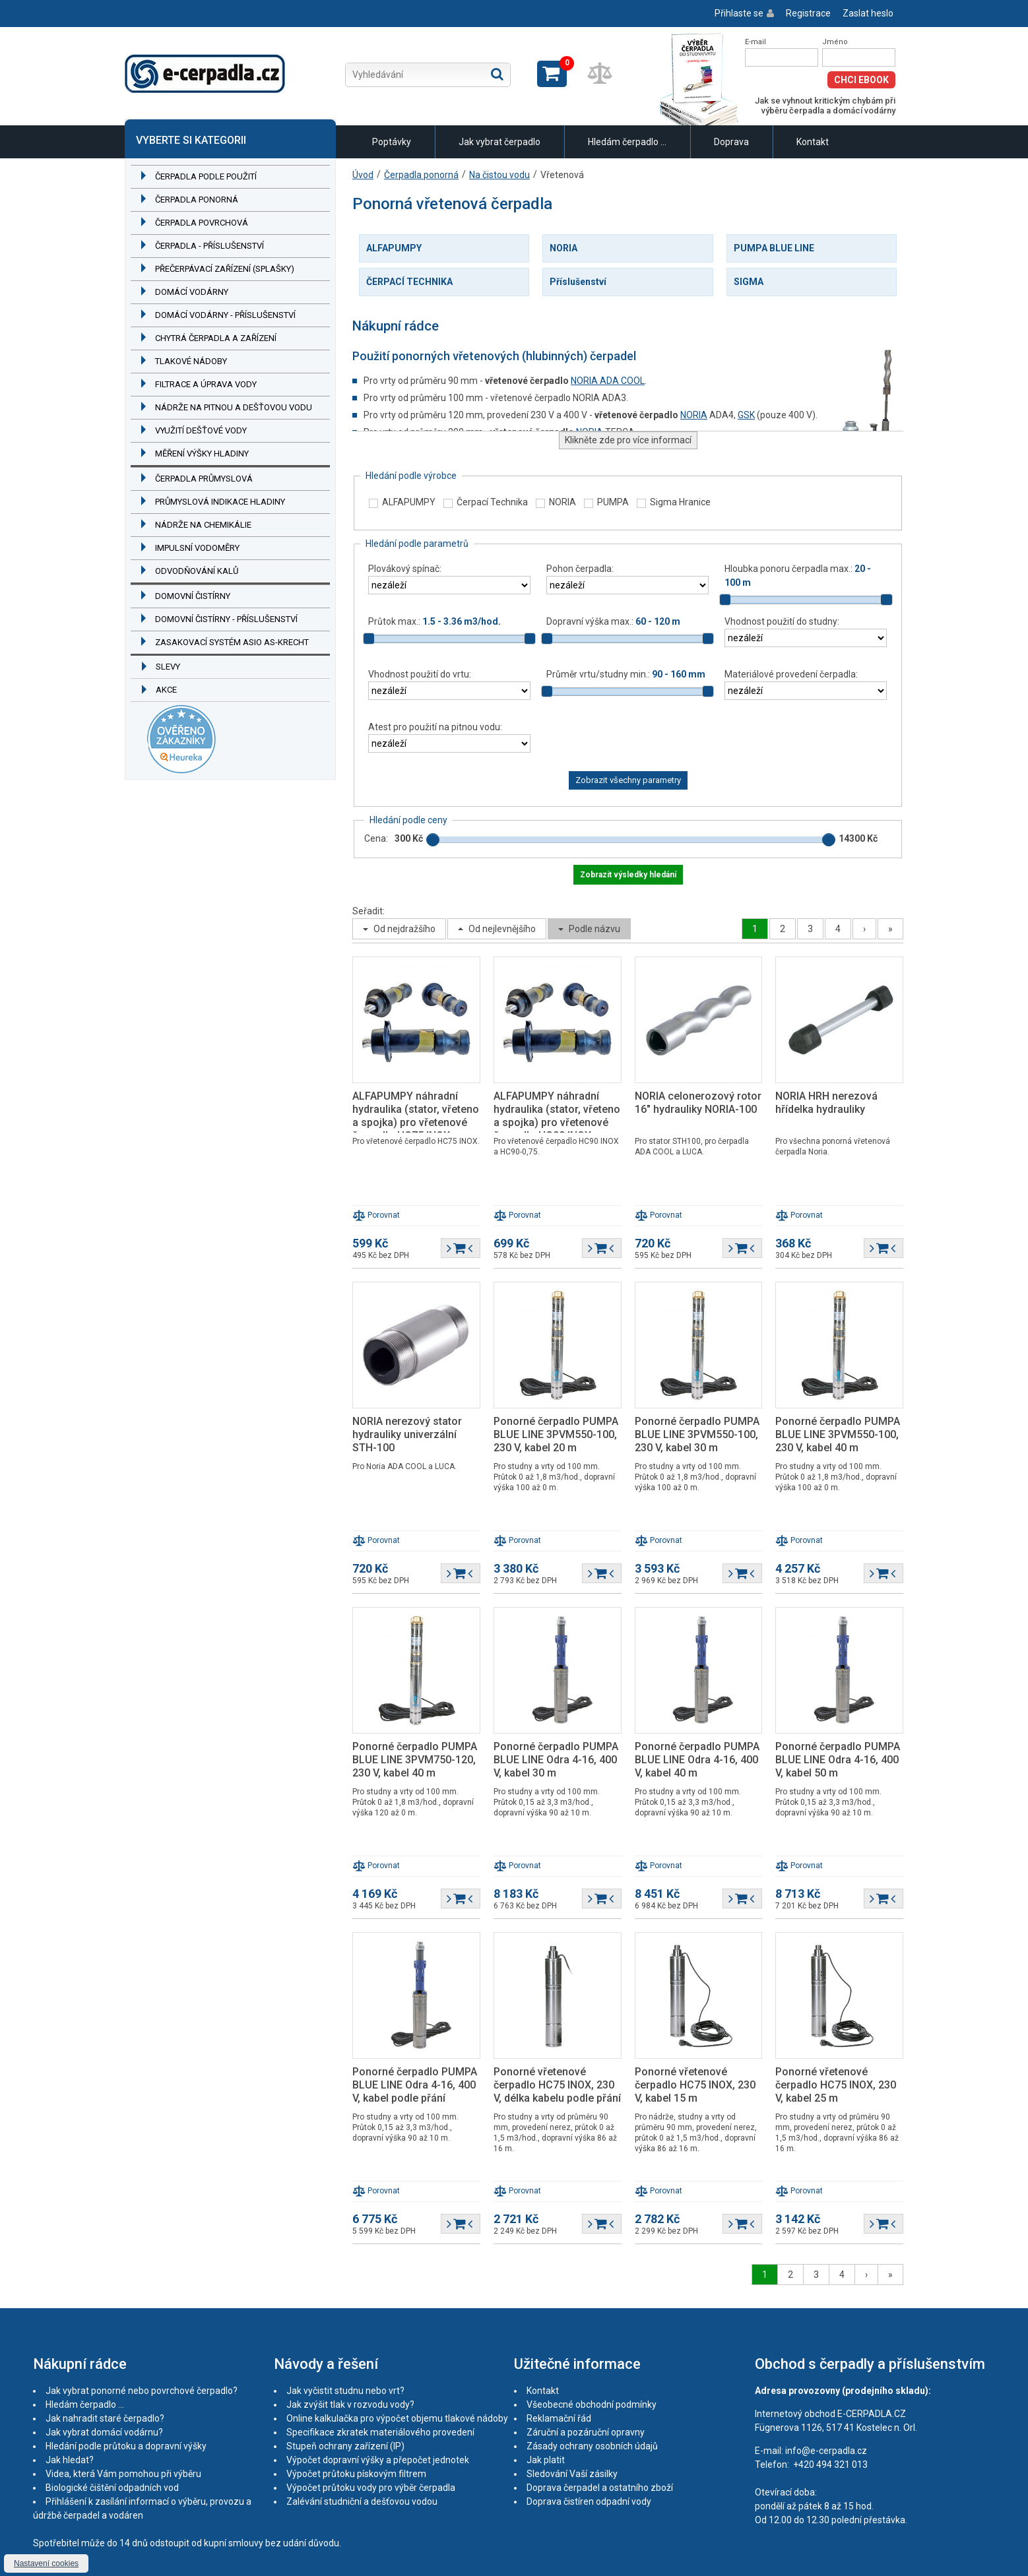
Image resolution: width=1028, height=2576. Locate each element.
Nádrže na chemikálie (203, 525)
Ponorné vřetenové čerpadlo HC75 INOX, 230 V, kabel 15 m (695, 2084)
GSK (746, 415)
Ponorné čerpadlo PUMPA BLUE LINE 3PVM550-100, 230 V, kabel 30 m (697, 1434)
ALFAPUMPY (394, 248)
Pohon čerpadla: (580, 568)
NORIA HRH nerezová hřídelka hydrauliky (826, 1102)
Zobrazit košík (552, 74)
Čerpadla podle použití (206, 176)
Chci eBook (861, 80)
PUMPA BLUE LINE (774, 248)
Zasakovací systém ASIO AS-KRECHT (232, 642)
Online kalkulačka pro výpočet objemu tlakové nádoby (397, 2418)
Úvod (362, 175)
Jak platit (546, 2460)
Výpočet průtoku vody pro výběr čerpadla (370, 2487)
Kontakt (812, 142)
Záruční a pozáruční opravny (586, 2432)
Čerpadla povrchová (201, 223)
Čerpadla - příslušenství (209, 246)
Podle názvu (594, 929)
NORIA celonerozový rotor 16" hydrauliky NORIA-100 (698, 1102)
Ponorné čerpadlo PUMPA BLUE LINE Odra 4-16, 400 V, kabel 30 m (556, 1759)
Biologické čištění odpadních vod (112, 2487)
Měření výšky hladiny (202, 453)
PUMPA (613, 502)
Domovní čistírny (192, 596)
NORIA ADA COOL (608, 380)
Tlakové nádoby (191, 361)
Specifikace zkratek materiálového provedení (380, 2432)
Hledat (497, 73)
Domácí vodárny (191, 292)
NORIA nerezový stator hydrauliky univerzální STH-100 (407, 1434)
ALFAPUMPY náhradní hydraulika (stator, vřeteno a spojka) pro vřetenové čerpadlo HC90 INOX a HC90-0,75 (557, 1122)
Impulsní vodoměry (197, 548)
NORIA (563, 248)
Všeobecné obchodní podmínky (592, 2404)
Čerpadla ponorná (196, 199)
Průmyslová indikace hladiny (220, 502)
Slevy (168, 667)
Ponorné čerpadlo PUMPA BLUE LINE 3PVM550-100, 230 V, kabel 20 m (556, 1434)
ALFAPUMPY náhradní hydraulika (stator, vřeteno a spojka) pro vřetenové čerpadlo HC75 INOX (415, 1116)
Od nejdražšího (404, 929)
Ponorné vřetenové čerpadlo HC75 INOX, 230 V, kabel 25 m (835, 2084)
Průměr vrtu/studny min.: (625, 674)
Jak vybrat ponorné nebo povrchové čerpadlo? (142, 2390)
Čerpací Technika (492, 502)
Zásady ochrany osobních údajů (592, 2446)
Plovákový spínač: (404, 568)
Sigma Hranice (680, 502)
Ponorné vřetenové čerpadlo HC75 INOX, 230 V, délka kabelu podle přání (557, 2084)
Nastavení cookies (46, 2563)
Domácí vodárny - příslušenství (225, 315)
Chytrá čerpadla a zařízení (215, 338)
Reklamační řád (559, 2418)
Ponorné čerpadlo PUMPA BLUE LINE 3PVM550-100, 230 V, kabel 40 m (837, 1434)
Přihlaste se (739, 13)
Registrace (808, 13)
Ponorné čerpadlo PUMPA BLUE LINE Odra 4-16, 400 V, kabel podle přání (414, 2084)
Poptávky (391, 142)
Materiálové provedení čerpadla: (791, 674)
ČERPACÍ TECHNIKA (409, 281)
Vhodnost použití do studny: (781, 621)
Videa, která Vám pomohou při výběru (123, 2473)
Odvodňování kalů (196, 571)
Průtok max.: (434, 621)
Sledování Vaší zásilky (572, 2473)
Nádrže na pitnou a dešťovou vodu (233, 407)
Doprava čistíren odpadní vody (589, 2501)
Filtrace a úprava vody (206, 384)
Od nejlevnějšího (502, 929)
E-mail (755, 42)
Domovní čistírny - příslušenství (226, 619)
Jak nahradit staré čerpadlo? (105, 2418)
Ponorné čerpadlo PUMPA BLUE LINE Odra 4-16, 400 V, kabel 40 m (697, 1759)
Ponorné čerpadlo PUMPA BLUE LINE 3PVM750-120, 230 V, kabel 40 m (414, 1759)
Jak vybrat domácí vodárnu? (104, 2432)
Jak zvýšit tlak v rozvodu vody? (350, 2404)
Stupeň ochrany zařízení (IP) (345, 2446)
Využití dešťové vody (201, 430)
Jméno (835, 42)
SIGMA (748, 281)
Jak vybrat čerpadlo (499, 142)
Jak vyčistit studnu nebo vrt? (345, 2390)
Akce (166, 690)
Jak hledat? (70, 2460)
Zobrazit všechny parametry (628, 780)
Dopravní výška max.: (613, 621)
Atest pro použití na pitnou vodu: (435, 727)
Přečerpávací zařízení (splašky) (224, 269)
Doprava (731, 142)
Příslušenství (578, 281)
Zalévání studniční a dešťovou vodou (361, 2501)
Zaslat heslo (868, 13)
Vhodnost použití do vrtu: (419, 674)
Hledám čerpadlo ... (627, 142)
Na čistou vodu (499, 175)
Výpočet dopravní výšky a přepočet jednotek (377, 2460)
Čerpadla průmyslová (204, 479)
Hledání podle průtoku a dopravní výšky (126, 2446)
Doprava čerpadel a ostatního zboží (600, 2487)
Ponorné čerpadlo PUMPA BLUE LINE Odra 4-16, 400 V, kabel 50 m (837, 1759)
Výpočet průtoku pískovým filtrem (356, 2473)
